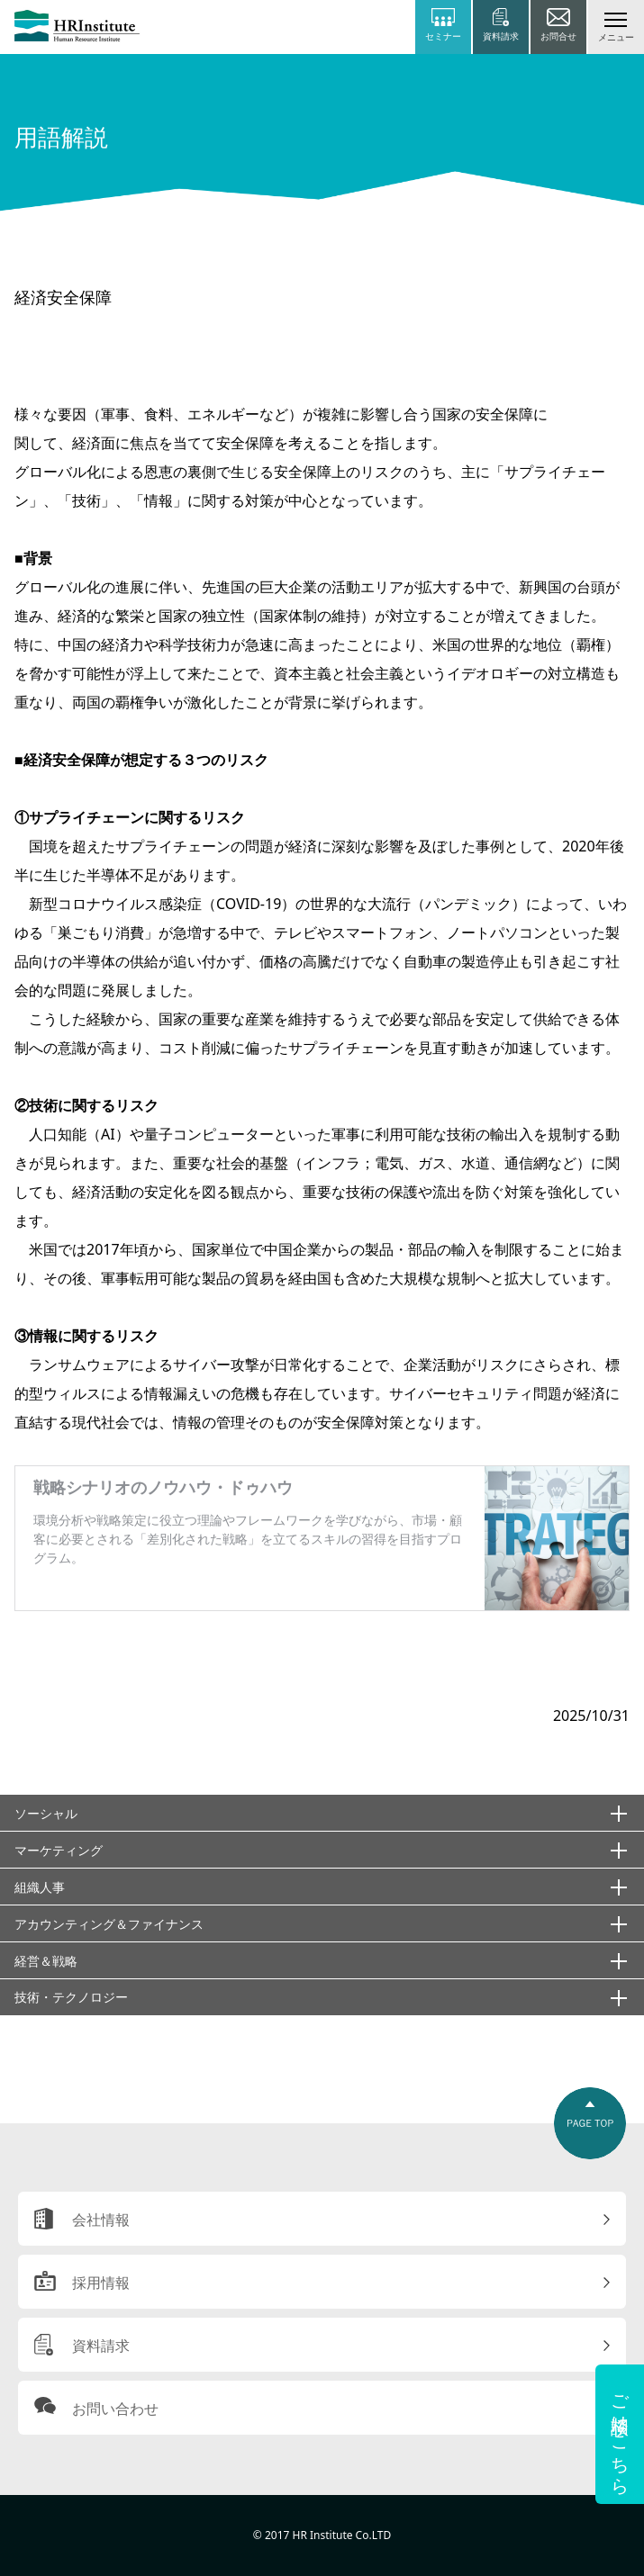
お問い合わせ (115, 2408)
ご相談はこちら (620, 2434)
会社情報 (101, 2219)
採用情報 (101, 2282)
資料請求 (101, 2345)
